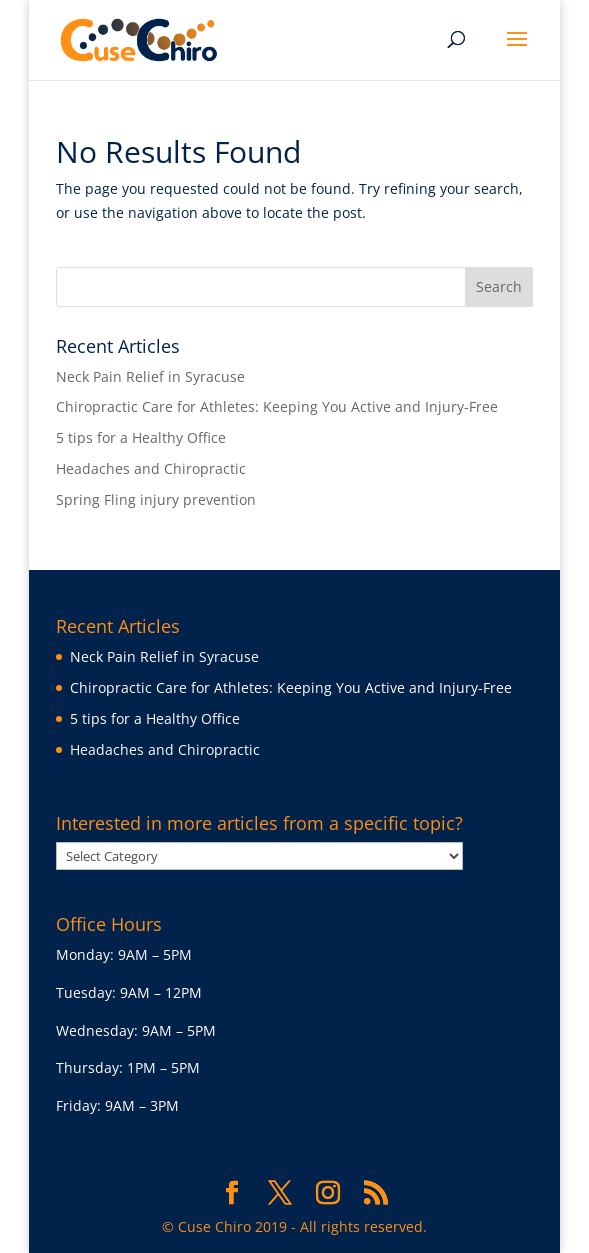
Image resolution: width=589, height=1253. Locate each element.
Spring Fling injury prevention (156, 499)
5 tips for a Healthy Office (141, 437)
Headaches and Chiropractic (151, 468)
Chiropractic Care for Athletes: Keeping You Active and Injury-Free (277, 406)
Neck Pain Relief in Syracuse (150, 376)
